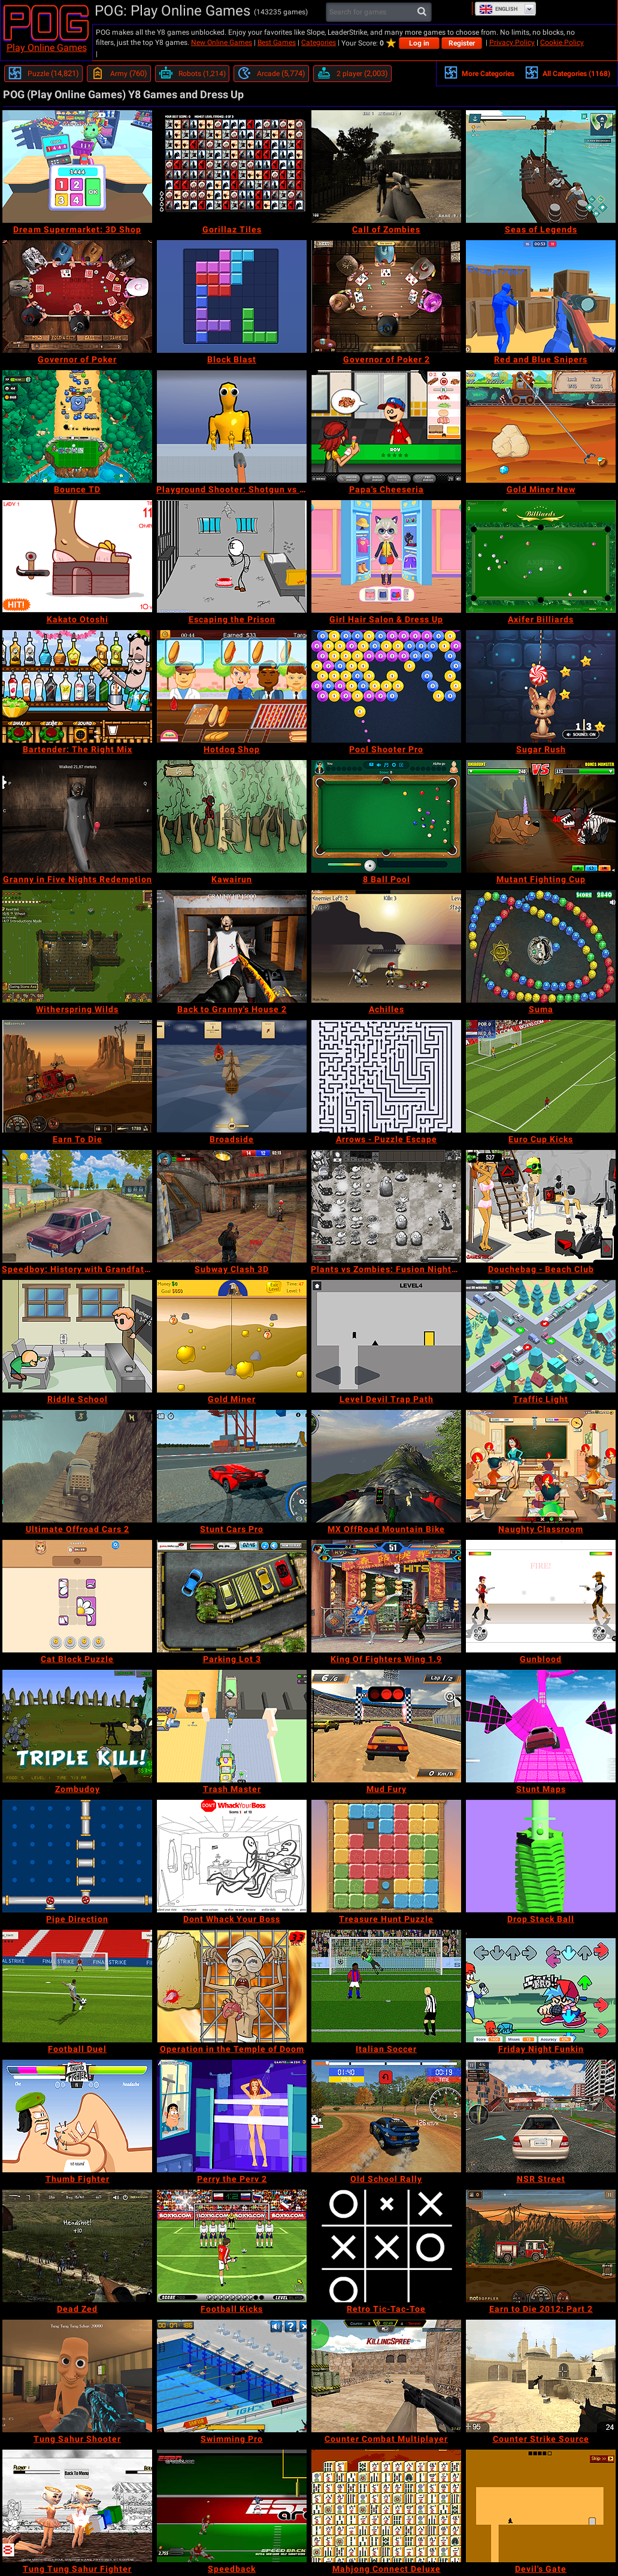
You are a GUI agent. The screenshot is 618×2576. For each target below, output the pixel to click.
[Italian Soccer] (386, 1986)
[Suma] (540, 946)
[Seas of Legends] (540, 166)
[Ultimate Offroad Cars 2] (77, 1466)
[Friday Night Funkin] (540, 1986)
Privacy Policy (512, 42)
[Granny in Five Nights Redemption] (77, 816)
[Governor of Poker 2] (386, 296)
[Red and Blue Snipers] (540, 296)
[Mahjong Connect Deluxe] (386, 2506)
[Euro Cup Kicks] (540, 1076)
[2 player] (352, 73)
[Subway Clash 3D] (231, 1206)
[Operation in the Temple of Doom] (231, 1986)
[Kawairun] (231, 816)
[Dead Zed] (77, 2246)
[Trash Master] (231, 1726)
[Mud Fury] (386, 1726)
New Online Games (221, 42)
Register (462, 43)
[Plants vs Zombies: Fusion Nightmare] (386, 1206)
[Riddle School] (77, 1336)
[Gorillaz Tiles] (231, 166)
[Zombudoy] (77, 1726)
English (498, 9)
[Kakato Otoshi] (77, 556)
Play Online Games (47, 47)
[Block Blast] (231, 296)
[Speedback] (231, 2506)
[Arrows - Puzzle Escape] (386, 1076)
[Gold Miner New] (540, 426)
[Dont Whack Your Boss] (231, 1856)
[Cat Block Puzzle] (77, 1596)
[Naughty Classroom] (540, 1466)
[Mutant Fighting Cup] (540, 816)
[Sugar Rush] (540, 686)
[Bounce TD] (77, 426)
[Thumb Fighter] (77, 2116)
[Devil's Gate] (540, 2506)
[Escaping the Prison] (231, 556)
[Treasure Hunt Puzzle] (386, 1856)
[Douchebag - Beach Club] (540, 1206)
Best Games (277, 42)
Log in (419, 43)
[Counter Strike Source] (540, 2376)
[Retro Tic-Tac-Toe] (386, 2246)
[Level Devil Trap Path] (386, 1336)
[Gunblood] (540, 1596)
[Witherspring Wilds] (77, 946)
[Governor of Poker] (77, 296)
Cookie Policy (562, 42)
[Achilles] (386, 946)
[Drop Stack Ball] (540, 1856)
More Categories (479, 72)
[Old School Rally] (386, 2116)
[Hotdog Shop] (231, 686)
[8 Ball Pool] (386, 816)
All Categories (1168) (567, 72)
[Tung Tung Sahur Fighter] (77, 2506)
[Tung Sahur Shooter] (77, 2376)
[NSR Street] (540, 2116)
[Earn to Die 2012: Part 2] (540, 2246)
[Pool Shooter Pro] (386, 686)
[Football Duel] (77, 1986)
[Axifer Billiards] (540, 556)
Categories (318, 42)
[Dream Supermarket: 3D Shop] (77, 166)
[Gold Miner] (231, 1336)
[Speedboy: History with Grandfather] (77, 1206)
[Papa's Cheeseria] (386, 426)
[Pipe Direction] (77, 1856)
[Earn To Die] (77, 1076)
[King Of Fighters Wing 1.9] (386, 1596)
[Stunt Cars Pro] (231, 1466)
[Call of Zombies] (386, 166)
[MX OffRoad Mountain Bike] (386, 1466)
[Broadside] (231, 1076)
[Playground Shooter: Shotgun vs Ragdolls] (231, 426)
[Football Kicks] (231, 2246)
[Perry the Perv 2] (231, 2116)
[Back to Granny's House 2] (231, 946)
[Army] (119, 73)
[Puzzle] (43, 73)
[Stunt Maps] (540, 1726)
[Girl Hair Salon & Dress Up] (386, 556)
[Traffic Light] (540, 1336)
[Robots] (192, 73)
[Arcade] (271, 73)
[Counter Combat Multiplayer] (386, 2376)
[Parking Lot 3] (231, 1596)
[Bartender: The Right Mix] (77, 686)
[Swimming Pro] (231, 2376)
